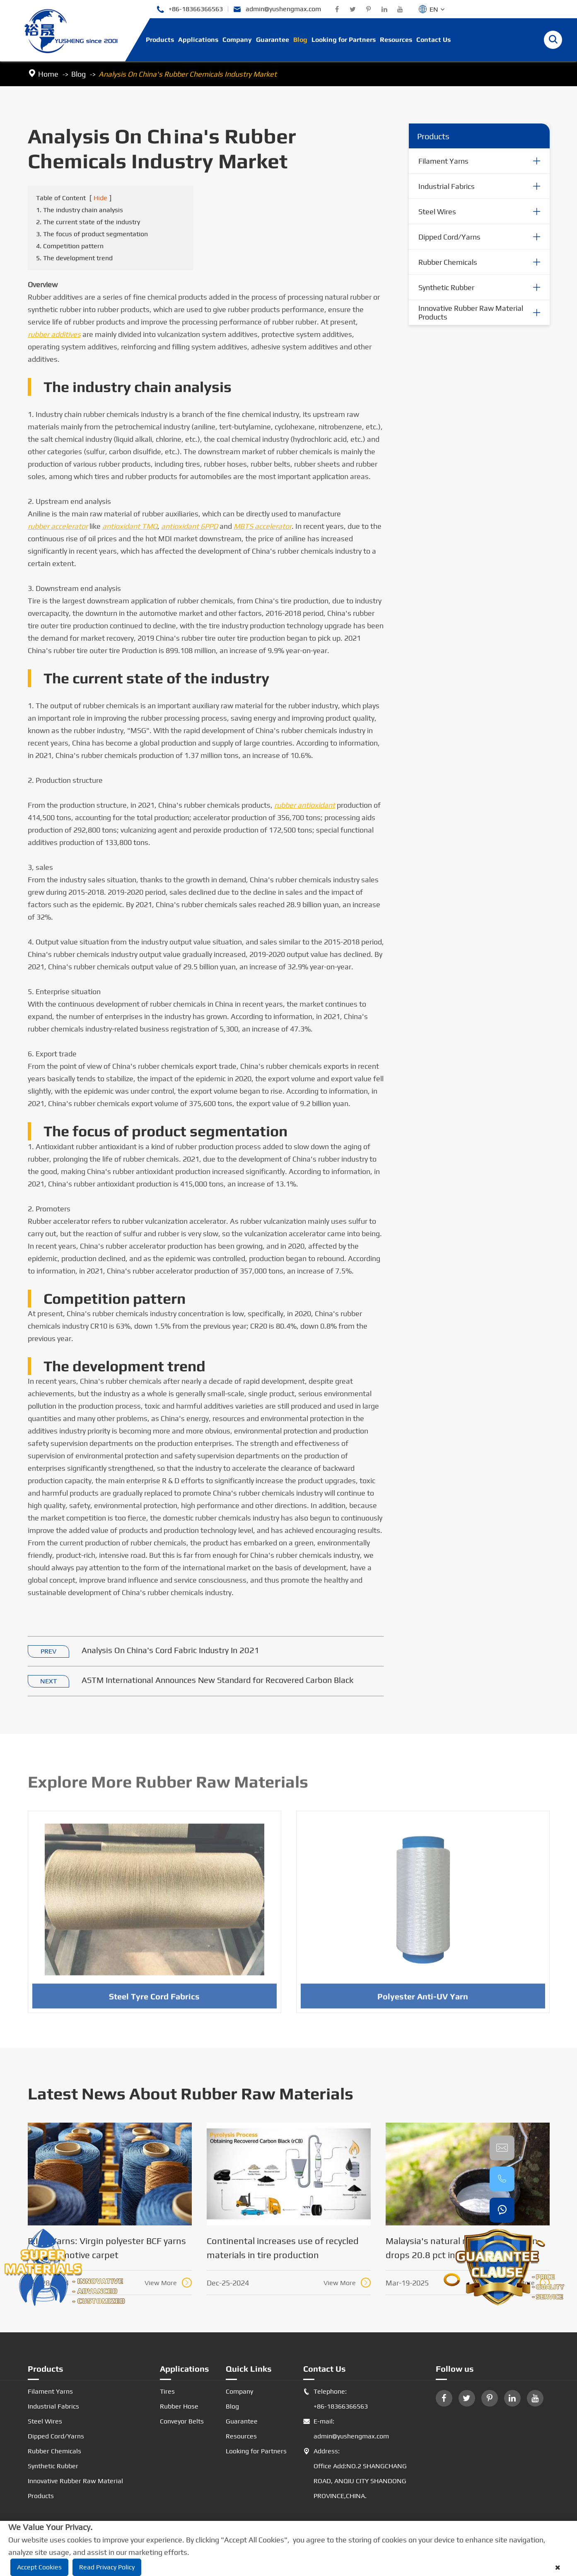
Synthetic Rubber (446, 287)
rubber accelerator (58, 526)
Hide (100, 198)
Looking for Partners (343, 40)
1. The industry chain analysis (79, 210)
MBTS (263, 526)
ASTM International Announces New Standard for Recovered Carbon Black (217, 1680)
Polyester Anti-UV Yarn (422, 2000)
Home (48, 74)
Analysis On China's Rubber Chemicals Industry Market (188, 74)
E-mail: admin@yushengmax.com (346, 2429)
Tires (167, 2391)
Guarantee (272, 40)
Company (237, 40)
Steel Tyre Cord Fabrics (154, 2000)
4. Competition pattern (70, 246)
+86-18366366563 (189, 9)
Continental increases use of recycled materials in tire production (283, 2247)
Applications (198, 40)
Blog (300, 40)
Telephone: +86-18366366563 (335, 2399)
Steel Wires (437, 211)
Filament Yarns (443, 161)
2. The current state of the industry (88, 222)
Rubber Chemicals (447, 262)
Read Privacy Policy (107, 2567)
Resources (396, 40)
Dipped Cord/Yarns (449, 236)
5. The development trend (74, 258)
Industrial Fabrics (446, 186)
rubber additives (54, 334)
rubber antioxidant (304, 805)
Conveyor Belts (182, 2421)
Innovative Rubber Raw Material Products (470, 313)
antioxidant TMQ (129, 526)
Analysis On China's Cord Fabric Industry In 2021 (170, 1650)
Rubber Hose (179, 2406)
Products (160, 40)
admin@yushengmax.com (277, 9)
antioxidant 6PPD (189, 526)
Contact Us (433, 40)
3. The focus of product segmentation (92, 234)
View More (168, 2283)
